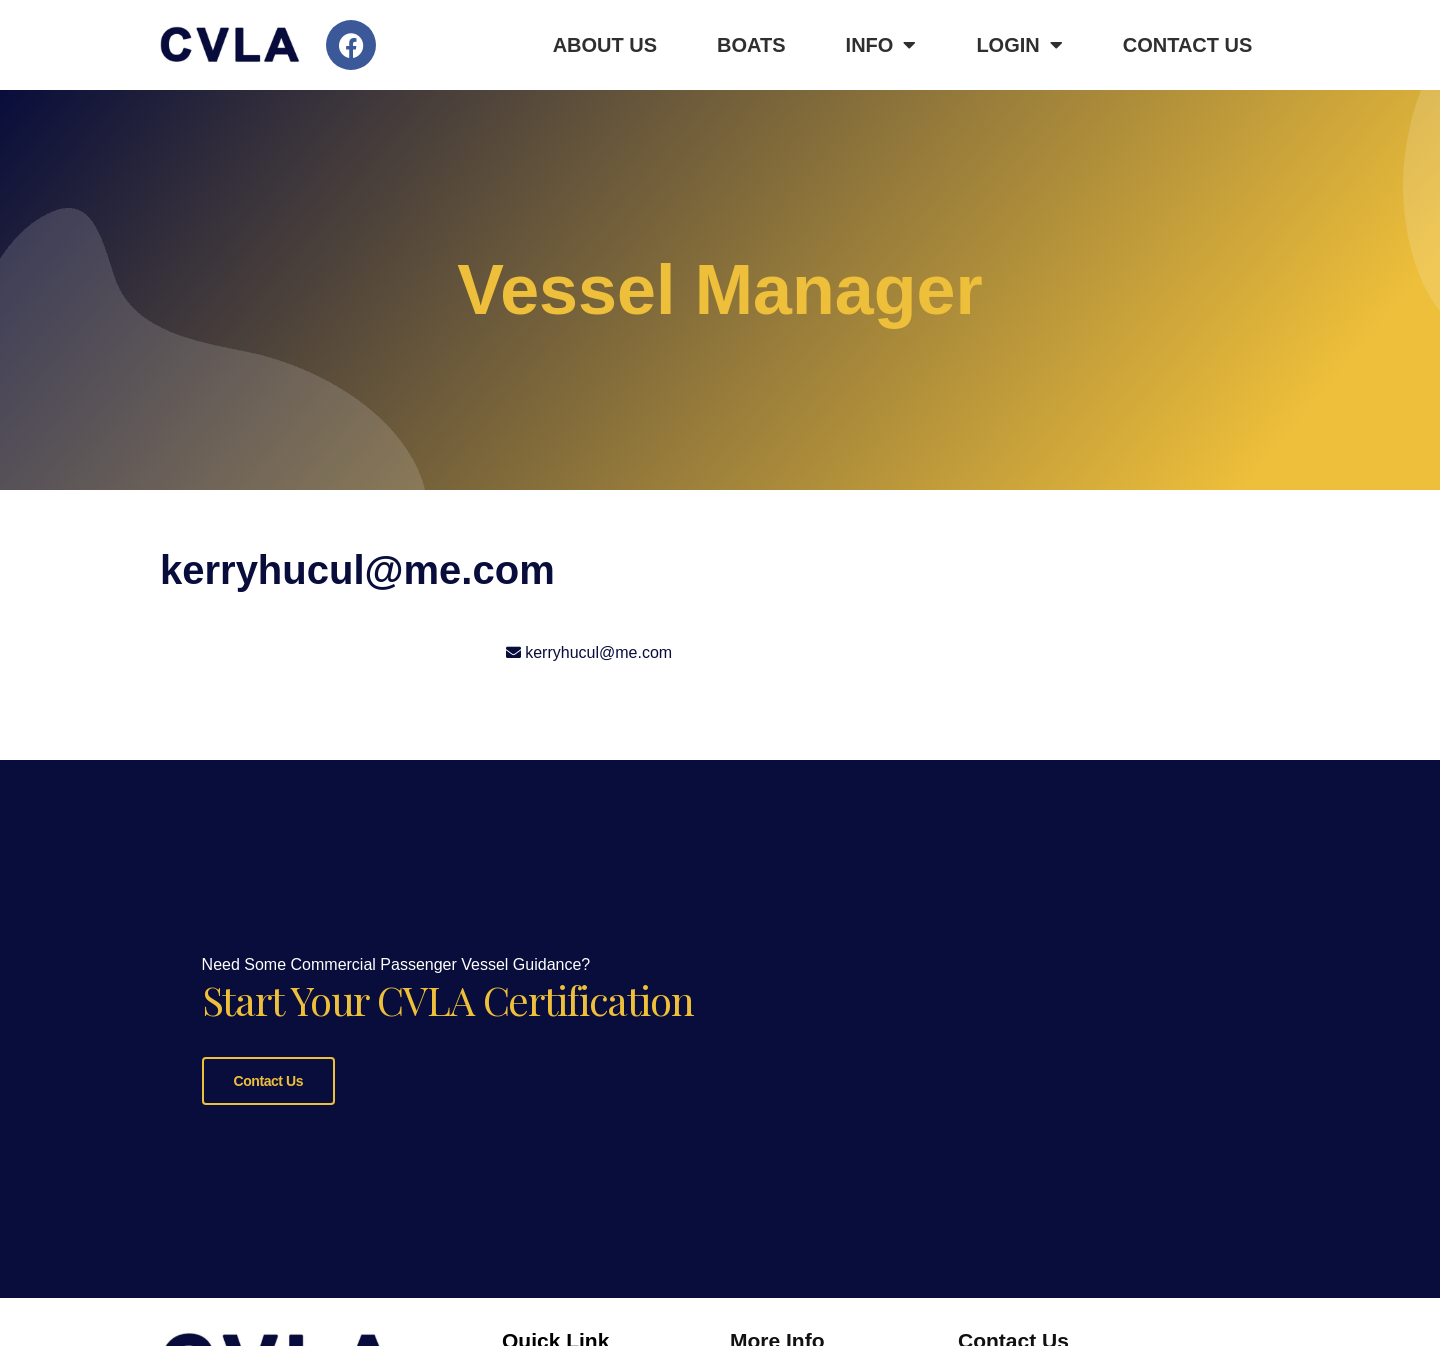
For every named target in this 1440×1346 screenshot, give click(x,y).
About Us (605, 45)
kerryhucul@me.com (598, 652)
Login (1019, 45)
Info (881, 45)
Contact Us (1188, 45)
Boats (751, 45)
